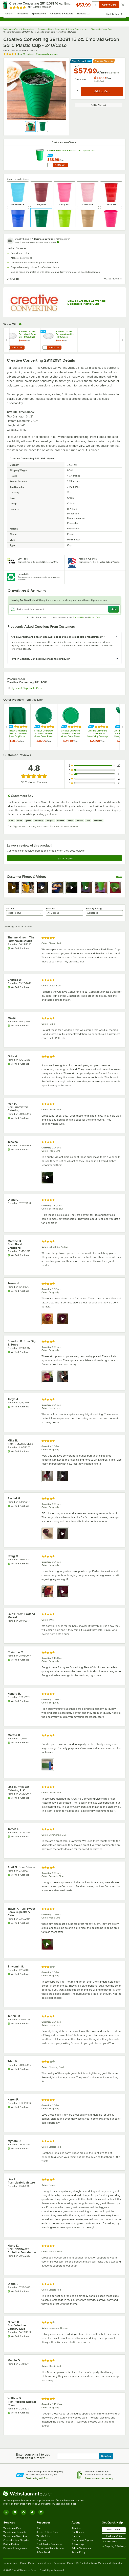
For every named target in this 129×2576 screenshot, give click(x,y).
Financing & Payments (83, 2540)
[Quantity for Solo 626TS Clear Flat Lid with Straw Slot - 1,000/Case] (8, 348)
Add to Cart (60, 165)
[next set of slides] (122, 727)
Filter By (50, 908)
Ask (113, 609)
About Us (76, 2528)
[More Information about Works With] (20, 324)
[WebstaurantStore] (45, 2493)
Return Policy (78, 2552)
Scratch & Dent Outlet (47, 2532)
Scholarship (78, 2544)
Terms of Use (79, 617)
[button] (30, 126)
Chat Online (109, 2541)
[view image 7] (101, 887)
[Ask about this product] (64, 609)
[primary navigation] (10, 6)
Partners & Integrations (15, 2548)
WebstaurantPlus (12, 2528)
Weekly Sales (43, 2536)
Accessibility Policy (63, 2563)
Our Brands (78, 2532)
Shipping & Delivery (114, 2546)
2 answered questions (46, 54)
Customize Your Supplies (16, 2540)
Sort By (10, 908)
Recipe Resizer (11, 2544)
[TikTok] (32, 2512)
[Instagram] (6, 2512)
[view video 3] (42, 887)
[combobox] (64, 15)
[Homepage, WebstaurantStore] (64, 6)
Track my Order (114, 2536)
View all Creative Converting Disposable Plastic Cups (86, 302)
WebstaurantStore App (15, 2536)
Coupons (41, 2540)
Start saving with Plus (37, 2478)
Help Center (113, 2529)
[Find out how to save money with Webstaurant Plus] (50, 154)
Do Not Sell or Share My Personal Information (99, 2563)
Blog (38, 2528)
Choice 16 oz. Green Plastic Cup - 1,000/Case (71, 150)
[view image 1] (47, 1319)
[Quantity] (77, 91)
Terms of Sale (10, 2563)
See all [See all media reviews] (119, 876)
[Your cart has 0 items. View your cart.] (120, 6)
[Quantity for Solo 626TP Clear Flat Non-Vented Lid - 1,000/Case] (44, 348)
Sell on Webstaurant (82, 2548)
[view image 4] (57, 887)
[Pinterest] (41, 2512)
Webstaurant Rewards (14, 2532)
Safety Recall (43, 2552)
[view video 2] (63, 1319)
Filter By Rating (94, 908)
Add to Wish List (98, 105)
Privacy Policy (95, 617)
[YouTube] (14, 2512)
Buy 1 (76, 66)
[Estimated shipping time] (58, 241)
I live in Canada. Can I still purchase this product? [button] (40, 658)
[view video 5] (71, 887)
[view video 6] (86, 887)
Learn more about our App (99, 2478)
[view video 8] (115, 887)
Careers (76, 2536)
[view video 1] (13, 887)
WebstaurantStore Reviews (50, 2548)
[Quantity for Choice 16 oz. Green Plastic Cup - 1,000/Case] (50, 165)
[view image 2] (28, 887)
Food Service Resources (49, 2544)
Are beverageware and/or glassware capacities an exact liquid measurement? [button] (57, 636)
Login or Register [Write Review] (65, 858)
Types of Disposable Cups (37, 688)
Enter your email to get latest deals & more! (33, 2456)
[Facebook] (23, 2512)
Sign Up (106, 2456)
